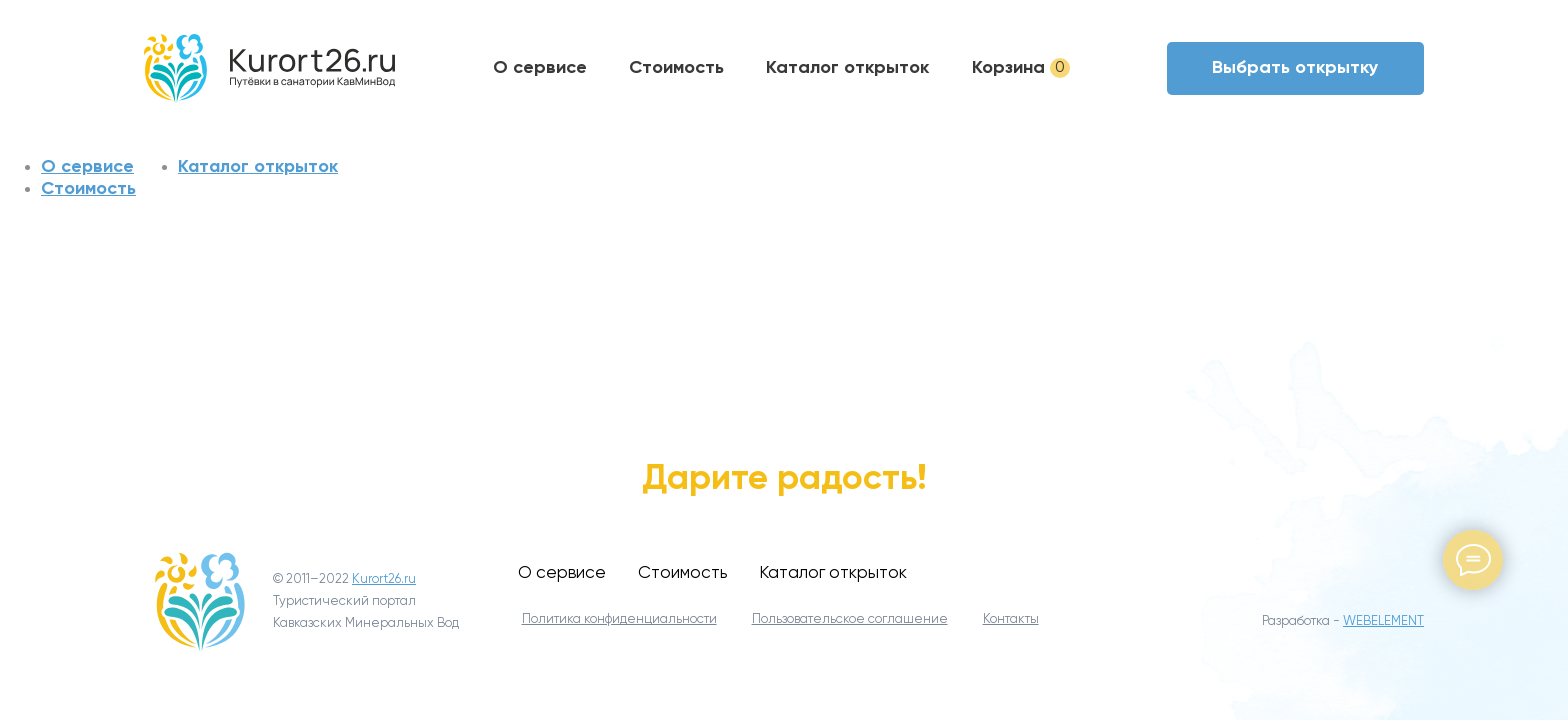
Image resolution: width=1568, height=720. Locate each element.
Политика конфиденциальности (619, 619)
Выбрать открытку (1295, 67)
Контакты (1011, 619)
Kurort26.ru (384, 579)
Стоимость (676, 67)
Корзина (1021, 67)
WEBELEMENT (1383, 621)
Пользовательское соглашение (850, 619)
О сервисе (540, 67)
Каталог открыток (847, 67)
